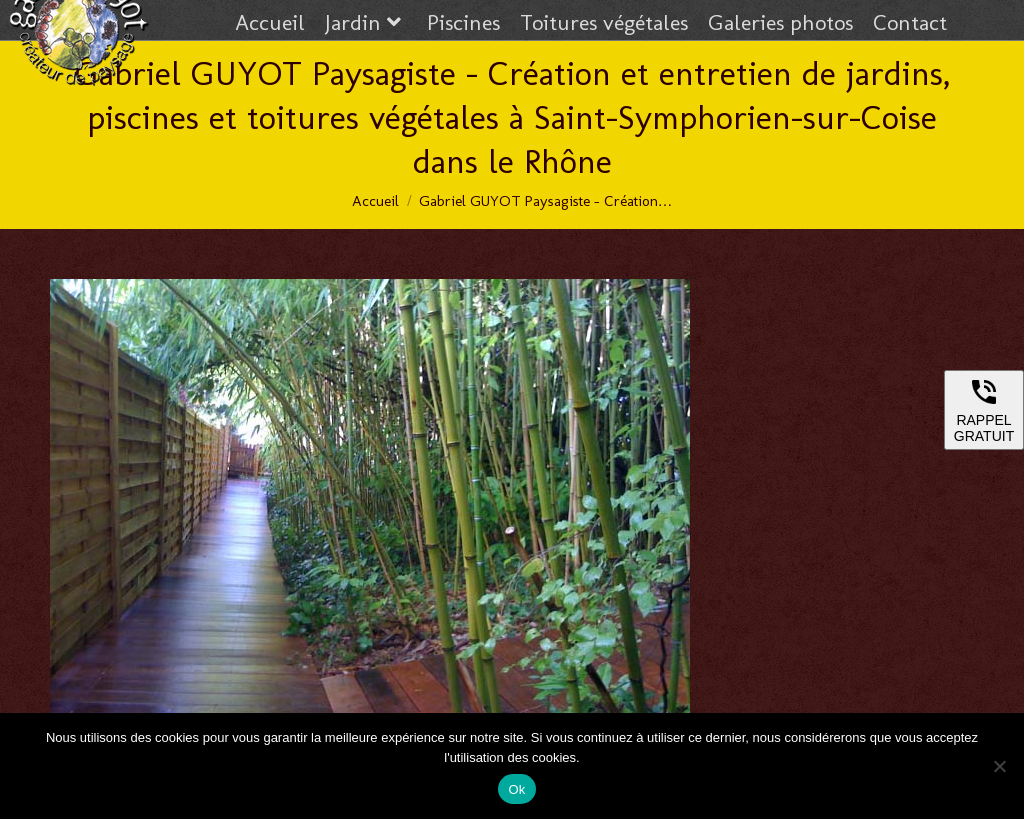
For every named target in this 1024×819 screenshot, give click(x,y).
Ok (516, 789)
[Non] (999, 766)
